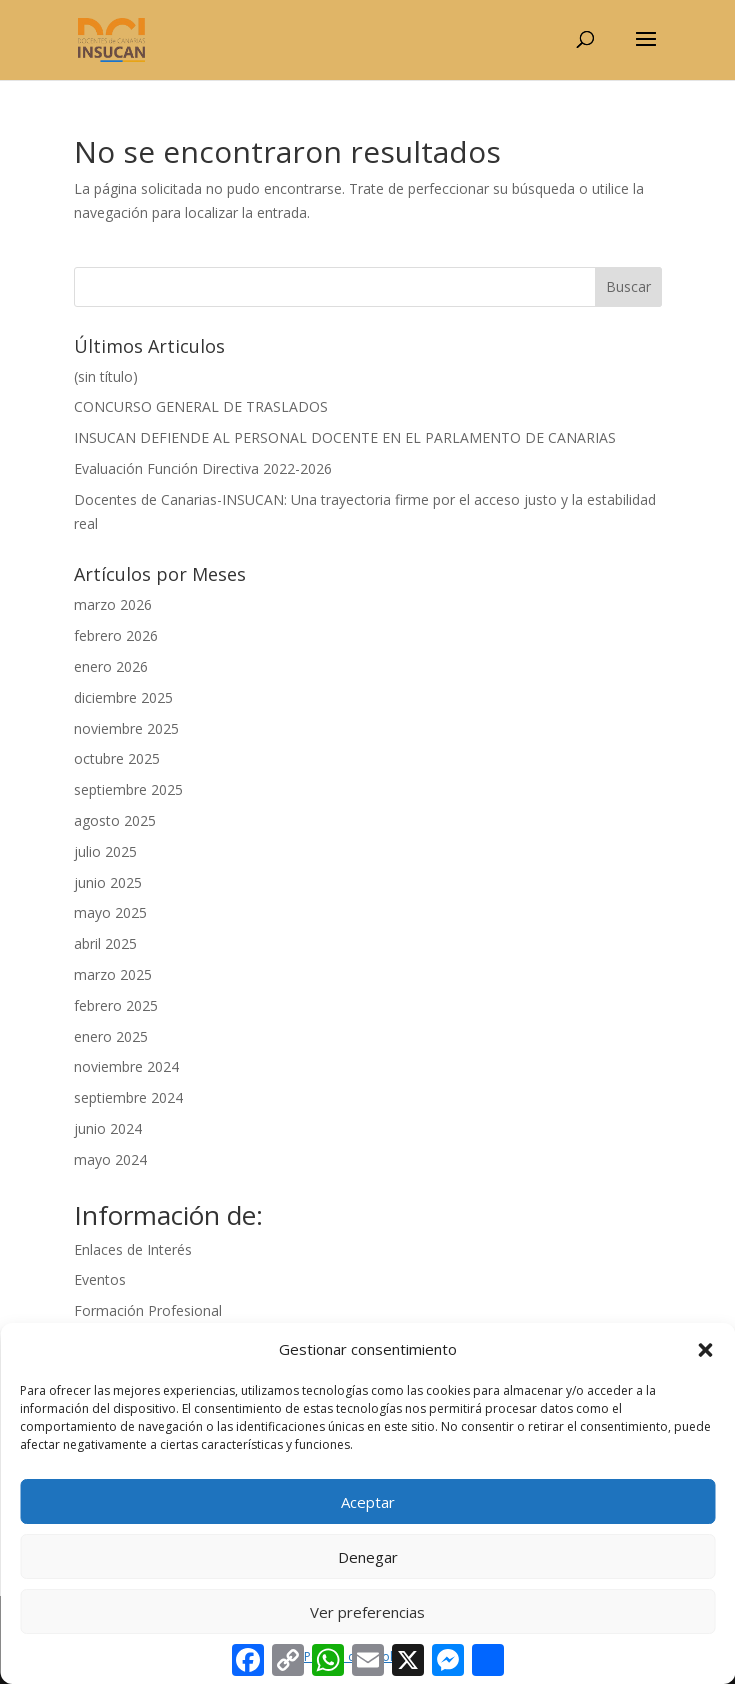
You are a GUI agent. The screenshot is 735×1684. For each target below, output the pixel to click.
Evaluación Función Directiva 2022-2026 (203, 468)
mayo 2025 (110, 912)
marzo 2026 (113, 604)
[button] (705, 1350)
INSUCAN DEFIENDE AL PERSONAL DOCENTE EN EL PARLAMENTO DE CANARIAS (345, 437)
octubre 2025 (117, 758)
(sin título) (106, 376)
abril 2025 (105, 943)
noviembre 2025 (126, 728)
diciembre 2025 (123, 697)
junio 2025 (108, 882)
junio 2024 (108, 1128)
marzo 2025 (113, 974)
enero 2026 (111, 666)
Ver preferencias (367, 1612)
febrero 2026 (116, 635)
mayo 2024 (110, 1159)
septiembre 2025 (128, 789)
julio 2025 (105, 851)
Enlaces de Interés (133, 1249)
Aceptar (368, 1502)
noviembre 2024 (126, 1066)
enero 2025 (111, 1036)
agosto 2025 (115, 820)
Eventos (100, 1279)
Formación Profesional (148, 1310)
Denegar (368, 1557)
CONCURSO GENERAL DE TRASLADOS (201, 406)
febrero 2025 (116, 1005)
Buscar (628, 286)
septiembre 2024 (128, 1097)
